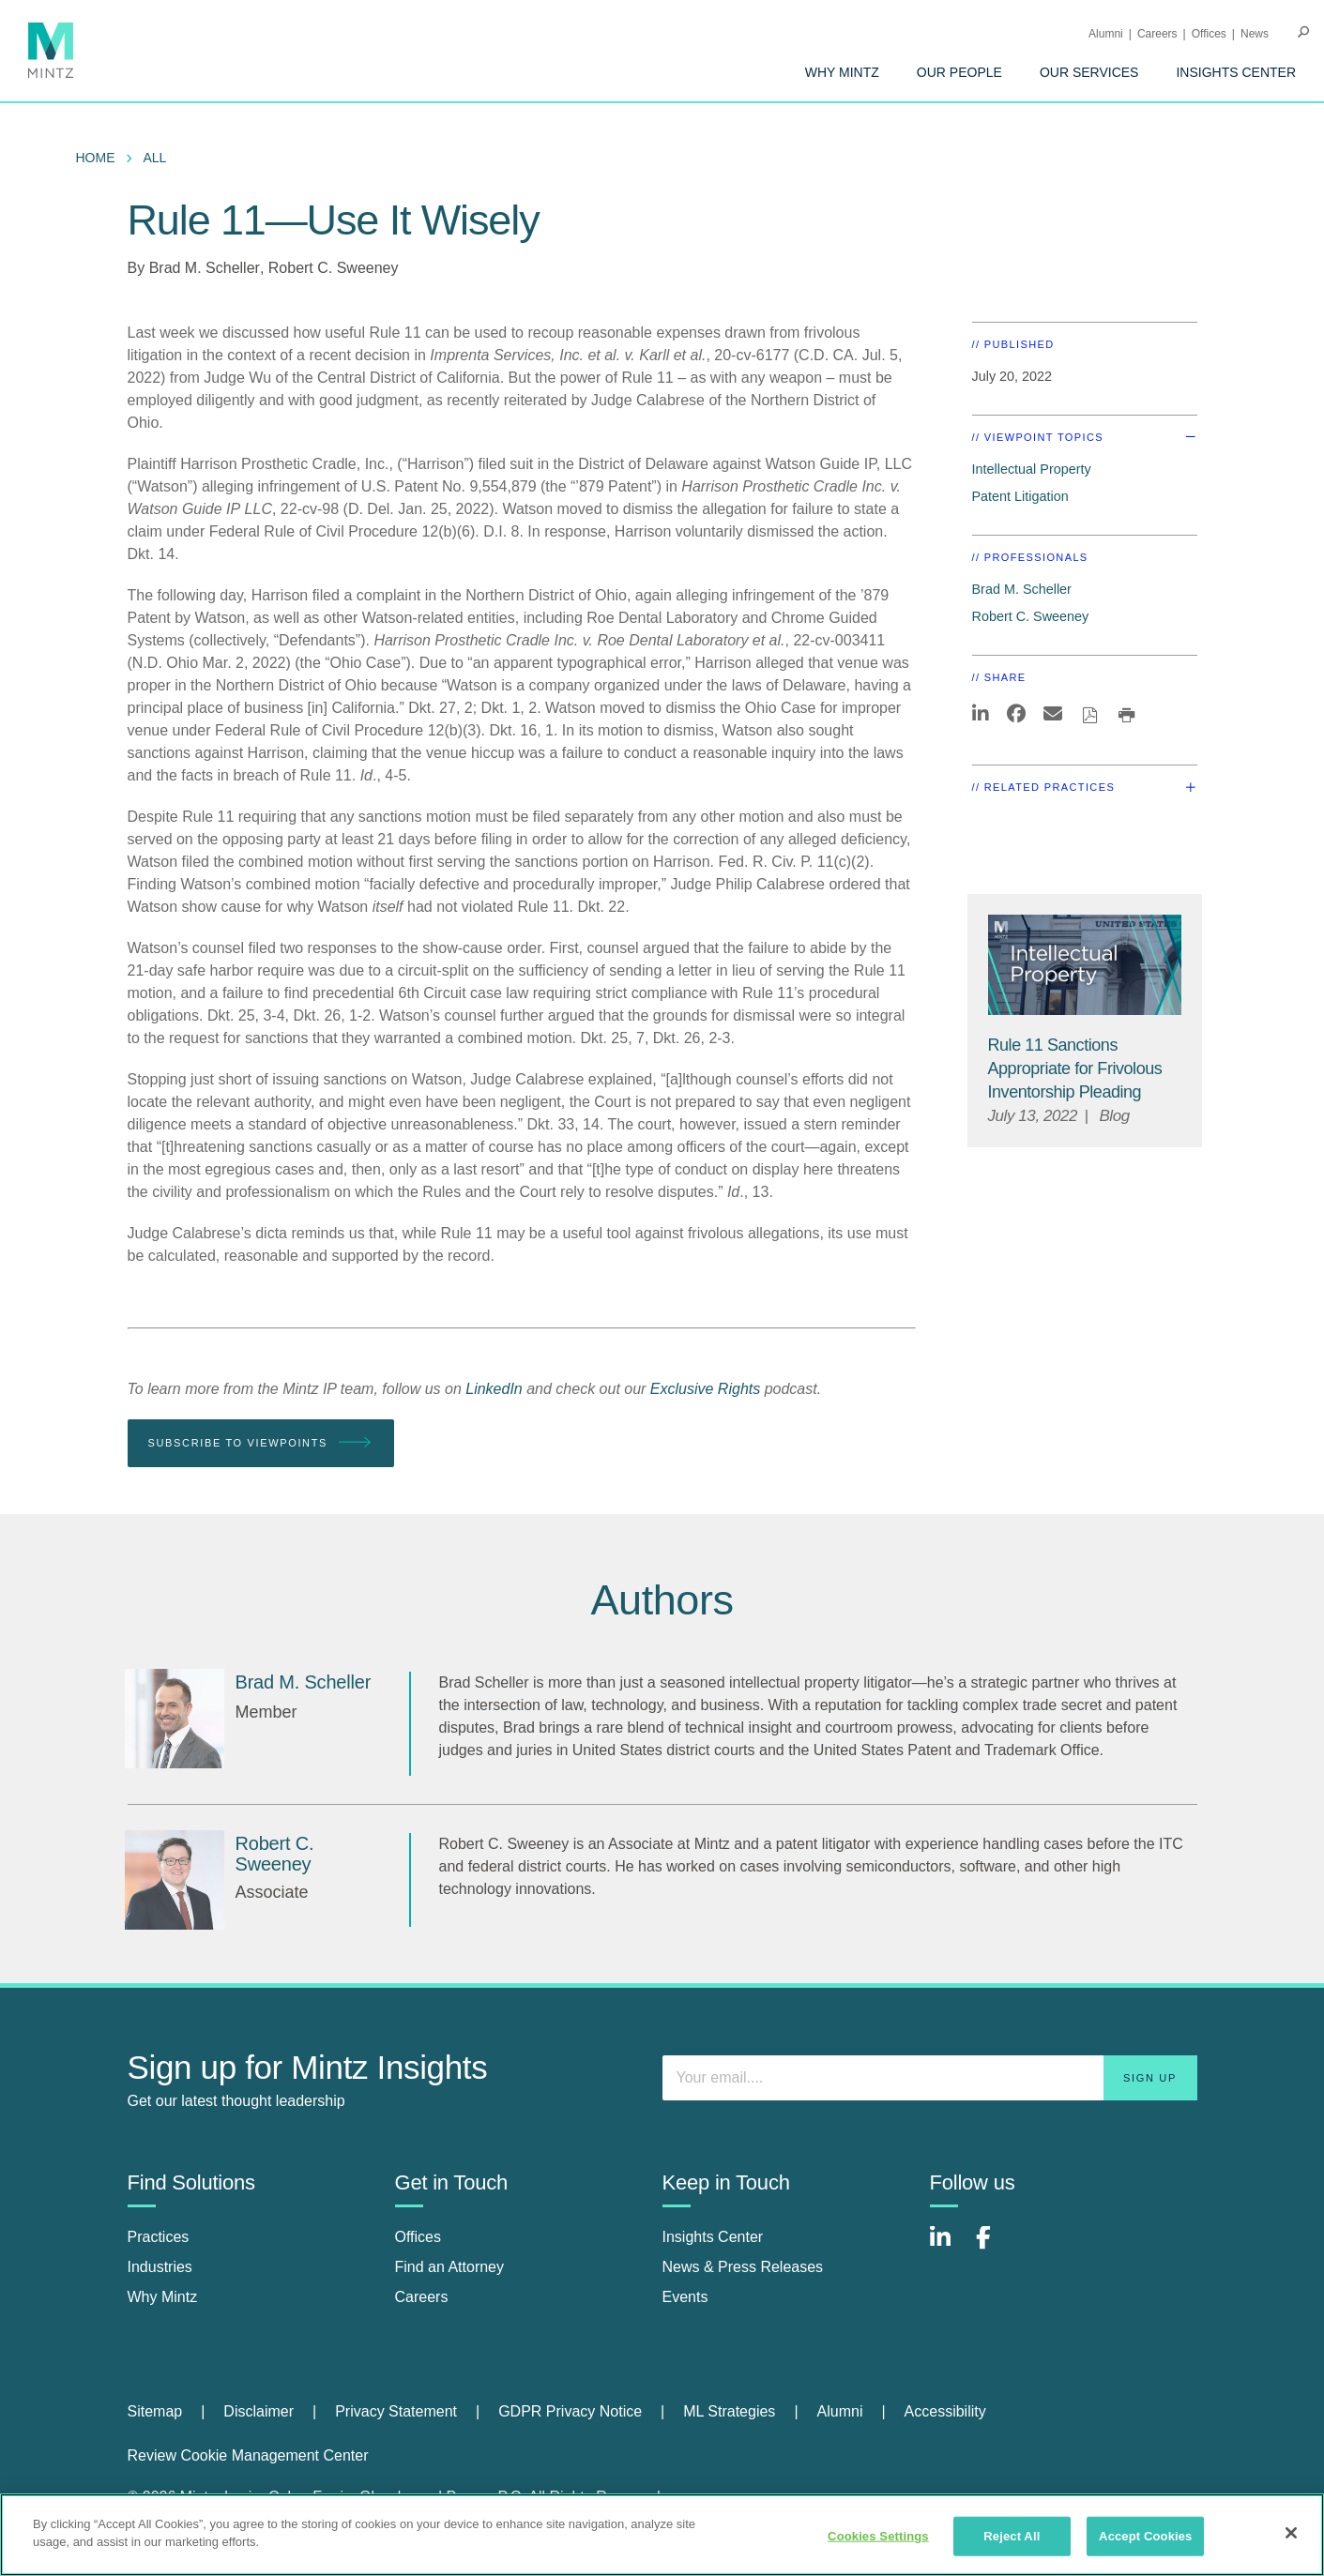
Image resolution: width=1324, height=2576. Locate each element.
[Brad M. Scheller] (174, 1718)
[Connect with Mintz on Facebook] (994, 2247)
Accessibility (945, 2411)
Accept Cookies (1145, 2536)
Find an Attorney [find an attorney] (450, 2267)
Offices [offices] (418, 2237)
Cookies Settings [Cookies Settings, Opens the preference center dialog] (878, 2536)
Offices (1209, 33)
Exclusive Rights (705, 1389)
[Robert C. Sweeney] (174, 1880)
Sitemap (155, 2411)
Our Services (1089, 72)
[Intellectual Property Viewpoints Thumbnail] (1084, 965)
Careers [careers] (422, 2297)
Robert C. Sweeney (333, 268)
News (1254, 33)
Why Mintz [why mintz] (163, 2297)
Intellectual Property (1031, 469)
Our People (959, 72)
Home (95, 157)
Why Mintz (842, 72)
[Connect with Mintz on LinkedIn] (948, 2247)
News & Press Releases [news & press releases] (743, 2267)
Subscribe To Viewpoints (260, 1443)
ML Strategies (729, 2411)
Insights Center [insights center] (713, 2237)
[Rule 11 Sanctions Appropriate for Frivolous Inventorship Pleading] (1075, 1068)
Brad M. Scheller (204, 268)
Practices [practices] (159, 2237)
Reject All (1011, 2536)
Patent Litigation (1020, 496)
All (155, 157)
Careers (1157, 33)
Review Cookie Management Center (248, 2455)
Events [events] (685, 2297)
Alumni (1105, 33)
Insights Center (1236, 72)
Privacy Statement (396, 2411)
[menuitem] (842, 72)
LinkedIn (494, 1389)
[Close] (1291, 2532)
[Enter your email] (929, 2077)
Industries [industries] (160, 2267)
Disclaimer (258, 2411)
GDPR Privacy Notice (570, 2411)
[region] (662, 2534)
